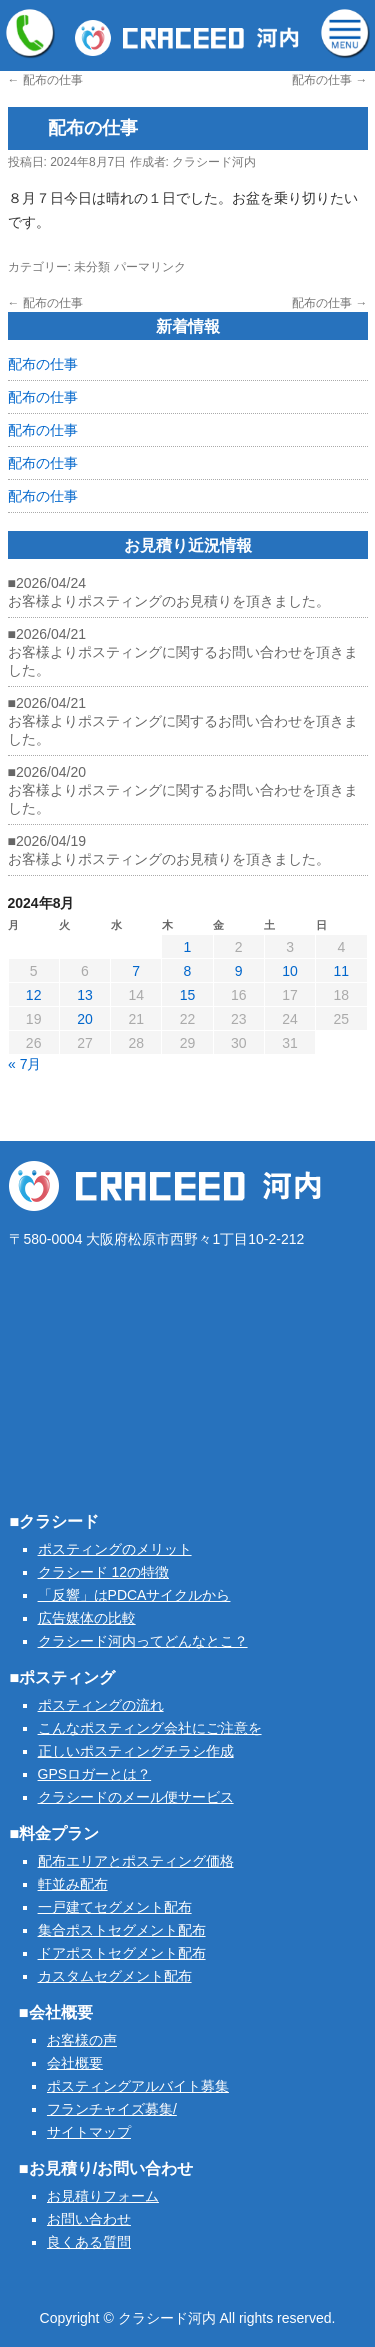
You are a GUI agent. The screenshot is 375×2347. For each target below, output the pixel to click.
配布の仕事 (45, 80)
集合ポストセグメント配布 (122, 1930)
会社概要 (75, 2063)
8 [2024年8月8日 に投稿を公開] (188, 971)
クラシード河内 (214, 162)
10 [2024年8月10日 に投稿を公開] (290, 971)
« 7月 (24, 1064)
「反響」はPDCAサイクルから (134, 1595)
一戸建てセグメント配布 (115, 1907)
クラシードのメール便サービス (136, 1797)
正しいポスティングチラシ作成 (136, 1751)
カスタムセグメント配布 (115, 1976)
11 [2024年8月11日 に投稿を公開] (342, 971)
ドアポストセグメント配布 (122, 1953)
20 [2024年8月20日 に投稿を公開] (85, 1019)
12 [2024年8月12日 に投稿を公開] (34, 995)
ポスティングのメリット (115, 1549)
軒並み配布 (73, 1884)
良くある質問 (89, 2242)
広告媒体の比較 (87, 1618)
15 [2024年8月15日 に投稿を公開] (188, 995)
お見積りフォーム (103, 2196)
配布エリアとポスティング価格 (136, 1861)
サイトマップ (89, 2132)
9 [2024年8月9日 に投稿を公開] (239, 971)
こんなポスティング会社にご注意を (150, 1728)
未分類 (92, 267)
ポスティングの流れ (101, 1705)
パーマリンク (150, 267)
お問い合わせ (89, 2219)
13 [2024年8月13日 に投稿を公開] (85, 995)
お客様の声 (82, 2040)
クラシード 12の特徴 (103, 1572)
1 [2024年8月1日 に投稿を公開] (188, 947)
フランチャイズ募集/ (112, 2109)
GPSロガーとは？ (95, 1774)
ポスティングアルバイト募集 (138, 2086)
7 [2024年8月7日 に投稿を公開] (136, 971)
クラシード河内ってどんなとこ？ (143, 1641)
